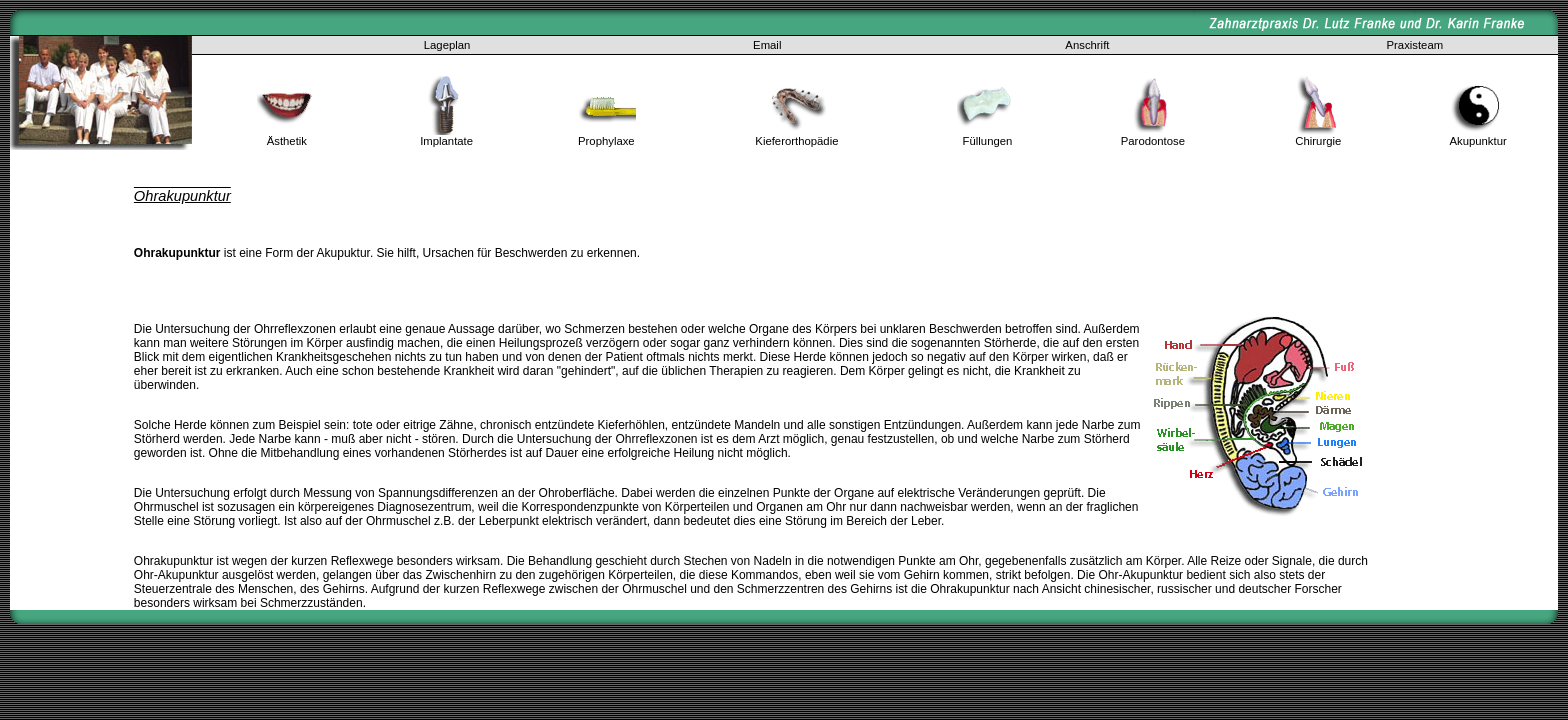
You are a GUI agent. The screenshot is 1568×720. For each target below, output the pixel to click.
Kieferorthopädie (796, 141)
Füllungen (988, 141)
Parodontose (1153, 141)
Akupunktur (1477, 141)
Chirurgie (1318, 141)
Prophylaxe (606, 141)
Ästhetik (287, 141)
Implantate (446, 141)
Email (767, 45)
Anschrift (1087, 45)
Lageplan (447, 45)
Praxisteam (1415, 45)
